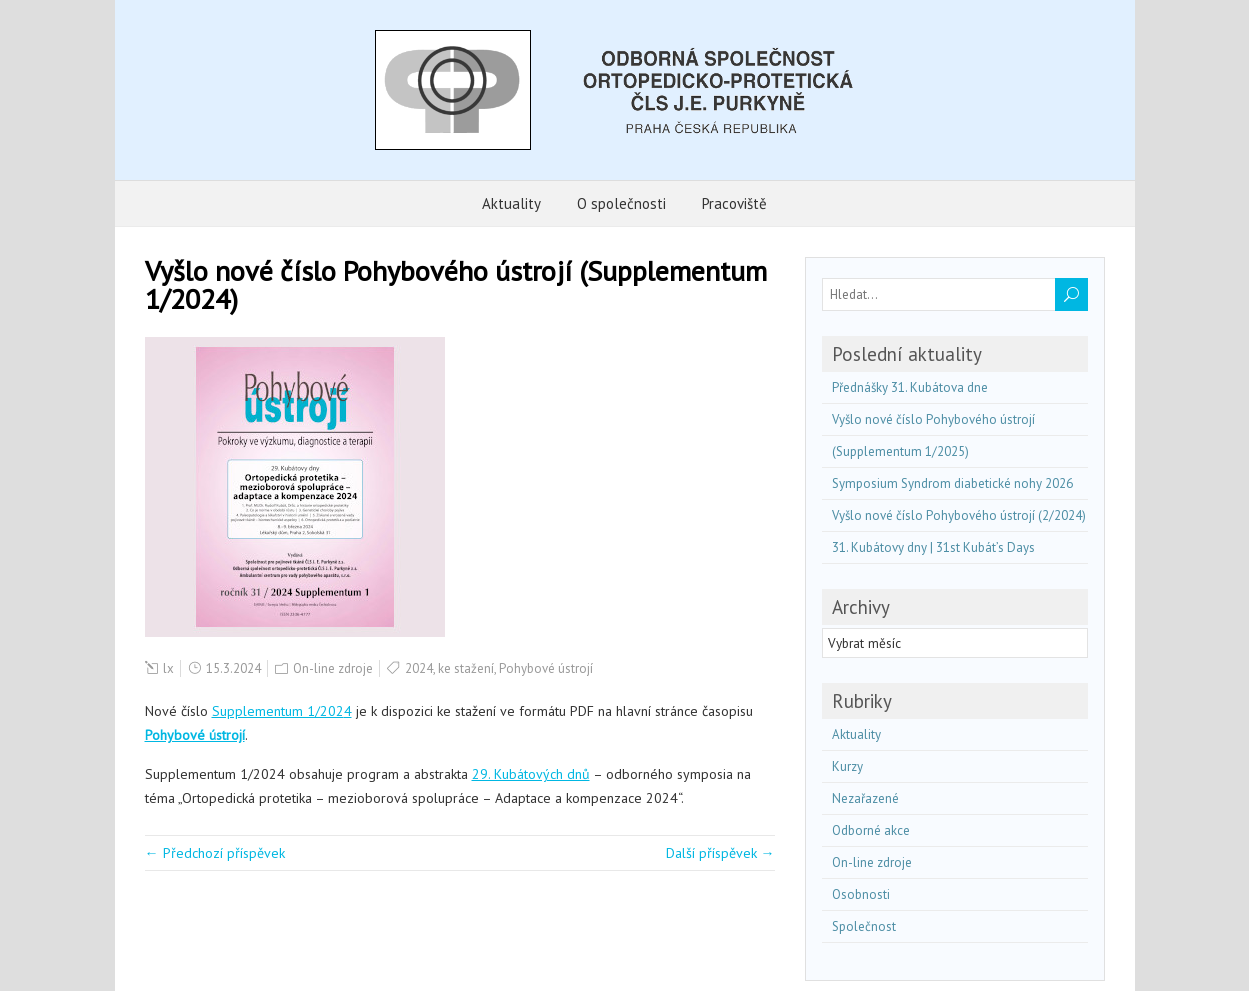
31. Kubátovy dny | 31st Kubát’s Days (933, 547)
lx (168, 668)
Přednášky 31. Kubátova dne (910, 387)
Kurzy (847, 766)
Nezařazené (865, 798)
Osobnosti (861, 894)
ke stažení (466, 668)
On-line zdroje (333, 668)
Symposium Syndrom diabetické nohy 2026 (952, 483)
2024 (419, 668)
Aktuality (511, 203)
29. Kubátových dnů (531, 774)
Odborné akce (871, 830)
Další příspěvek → (720, 853)
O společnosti (621, 203)
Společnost (864, 926)
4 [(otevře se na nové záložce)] (348, 711)
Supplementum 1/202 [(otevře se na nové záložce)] (278, 711)
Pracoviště (734, 203)
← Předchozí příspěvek (215, 853)
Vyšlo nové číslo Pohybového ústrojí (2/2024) (959, 515)
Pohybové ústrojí (546, 668)
